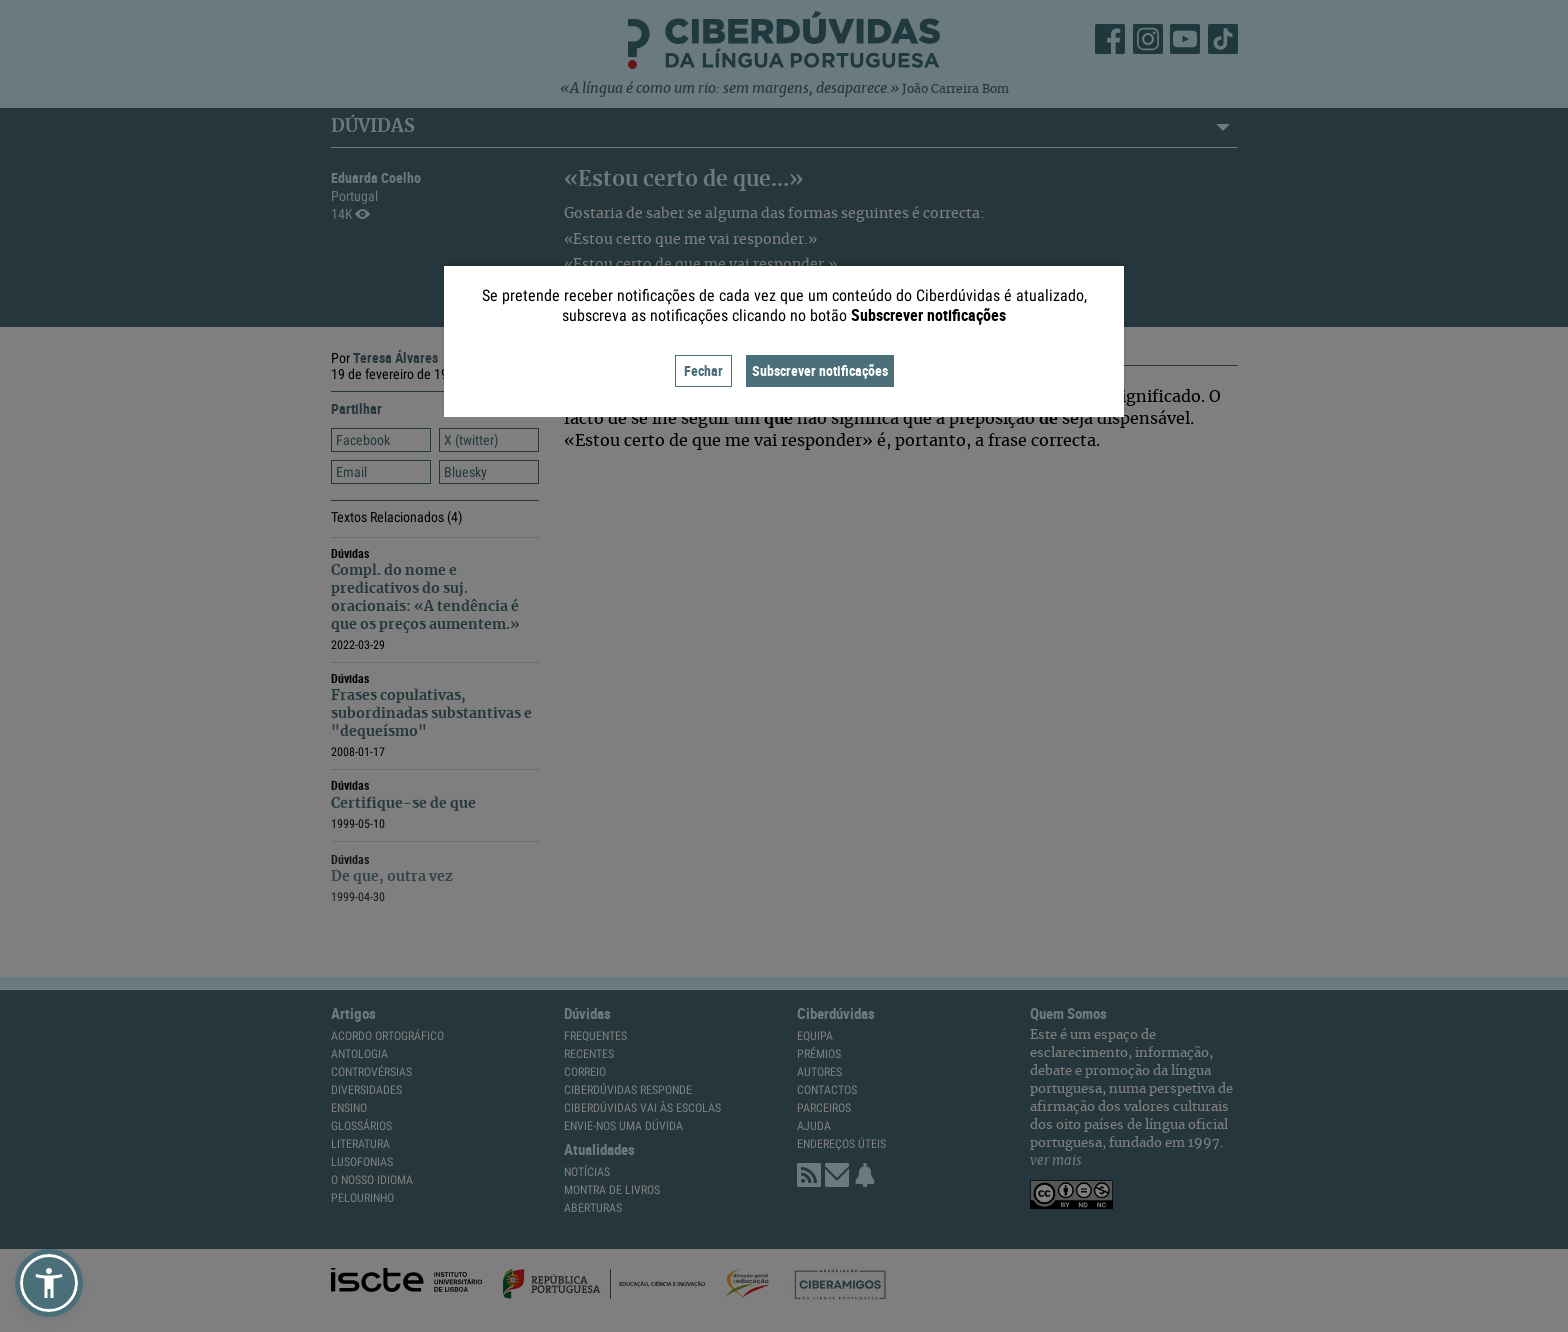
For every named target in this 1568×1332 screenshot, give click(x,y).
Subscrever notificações (820, 370)
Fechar (703, 370)
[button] (49, 1283)
